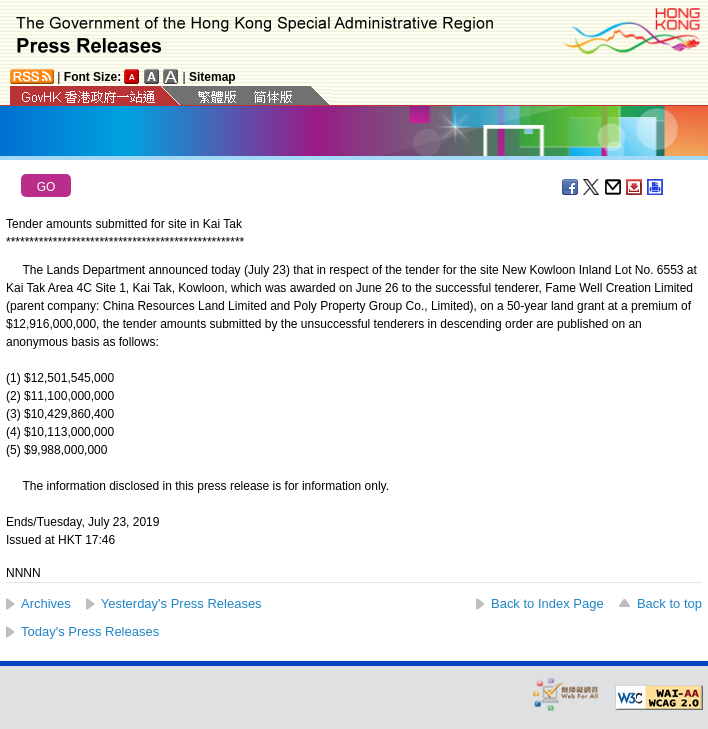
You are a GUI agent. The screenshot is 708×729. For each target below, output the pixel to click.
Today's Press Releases (90, 631)
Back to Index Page (547, 603)
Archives (46, 603)
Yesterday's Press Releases (181, 603)
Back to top (669, 603)
